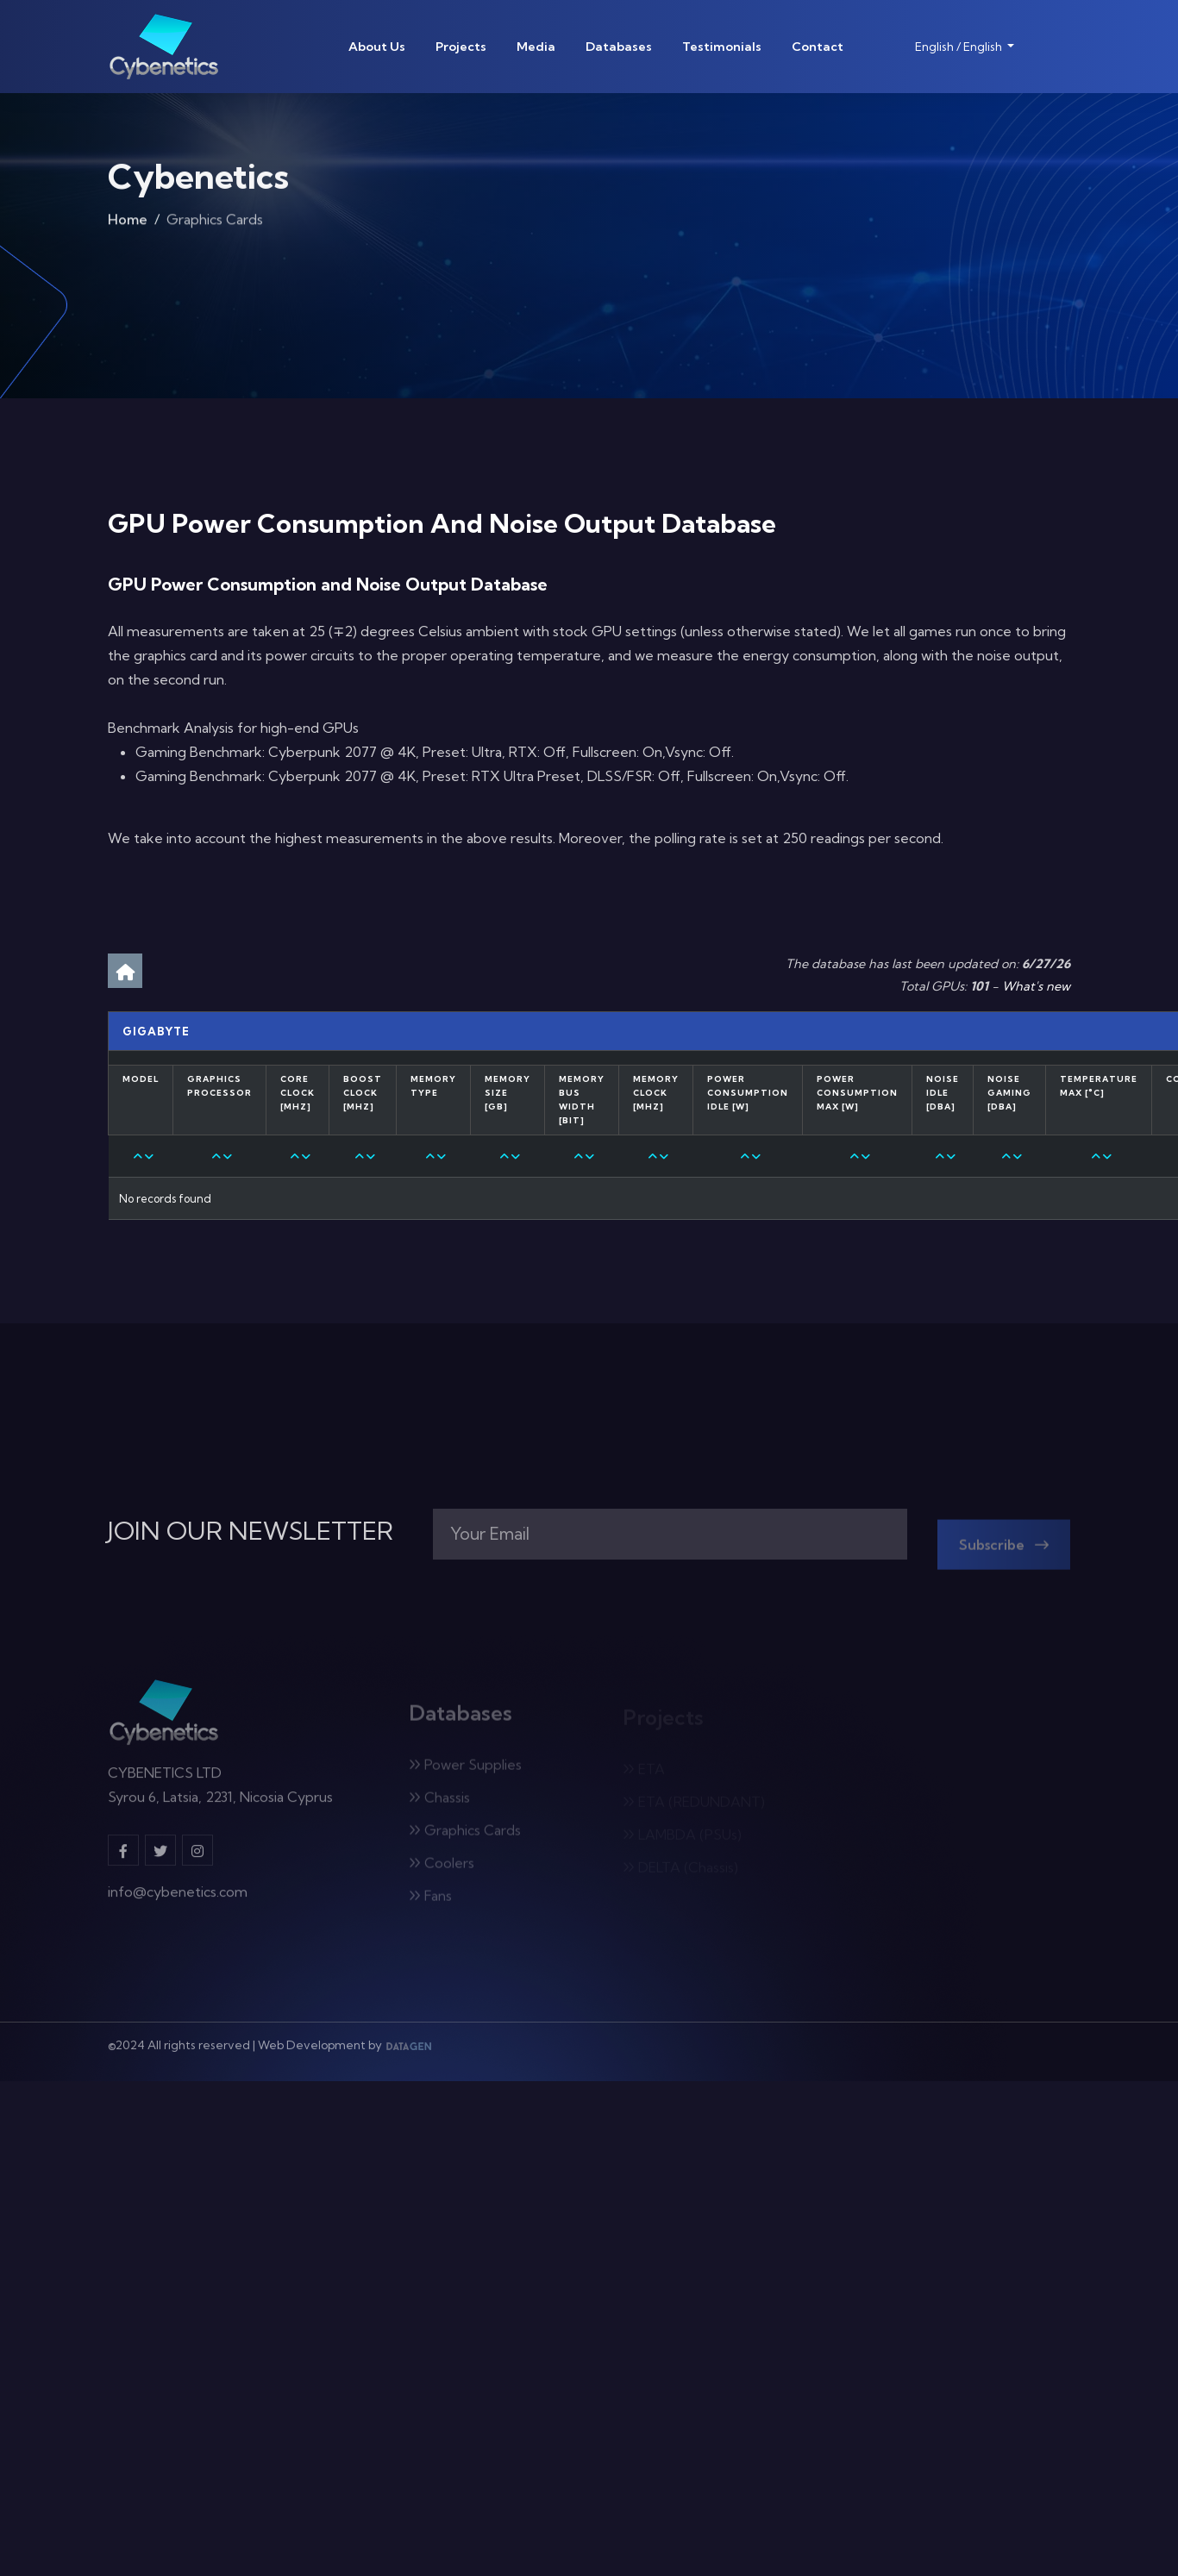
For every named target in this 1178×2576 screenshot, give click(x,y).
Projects (460, 46)
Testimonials (721, 46)
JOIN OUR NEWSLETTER (250, 1531)
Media (536, 46)
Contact (817, 46)
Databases (619, 46)
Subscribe (1004, 1551)
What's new (1036, 986)
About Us (376, 46)
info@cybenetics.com (178, 1900)
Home (127, 223)
